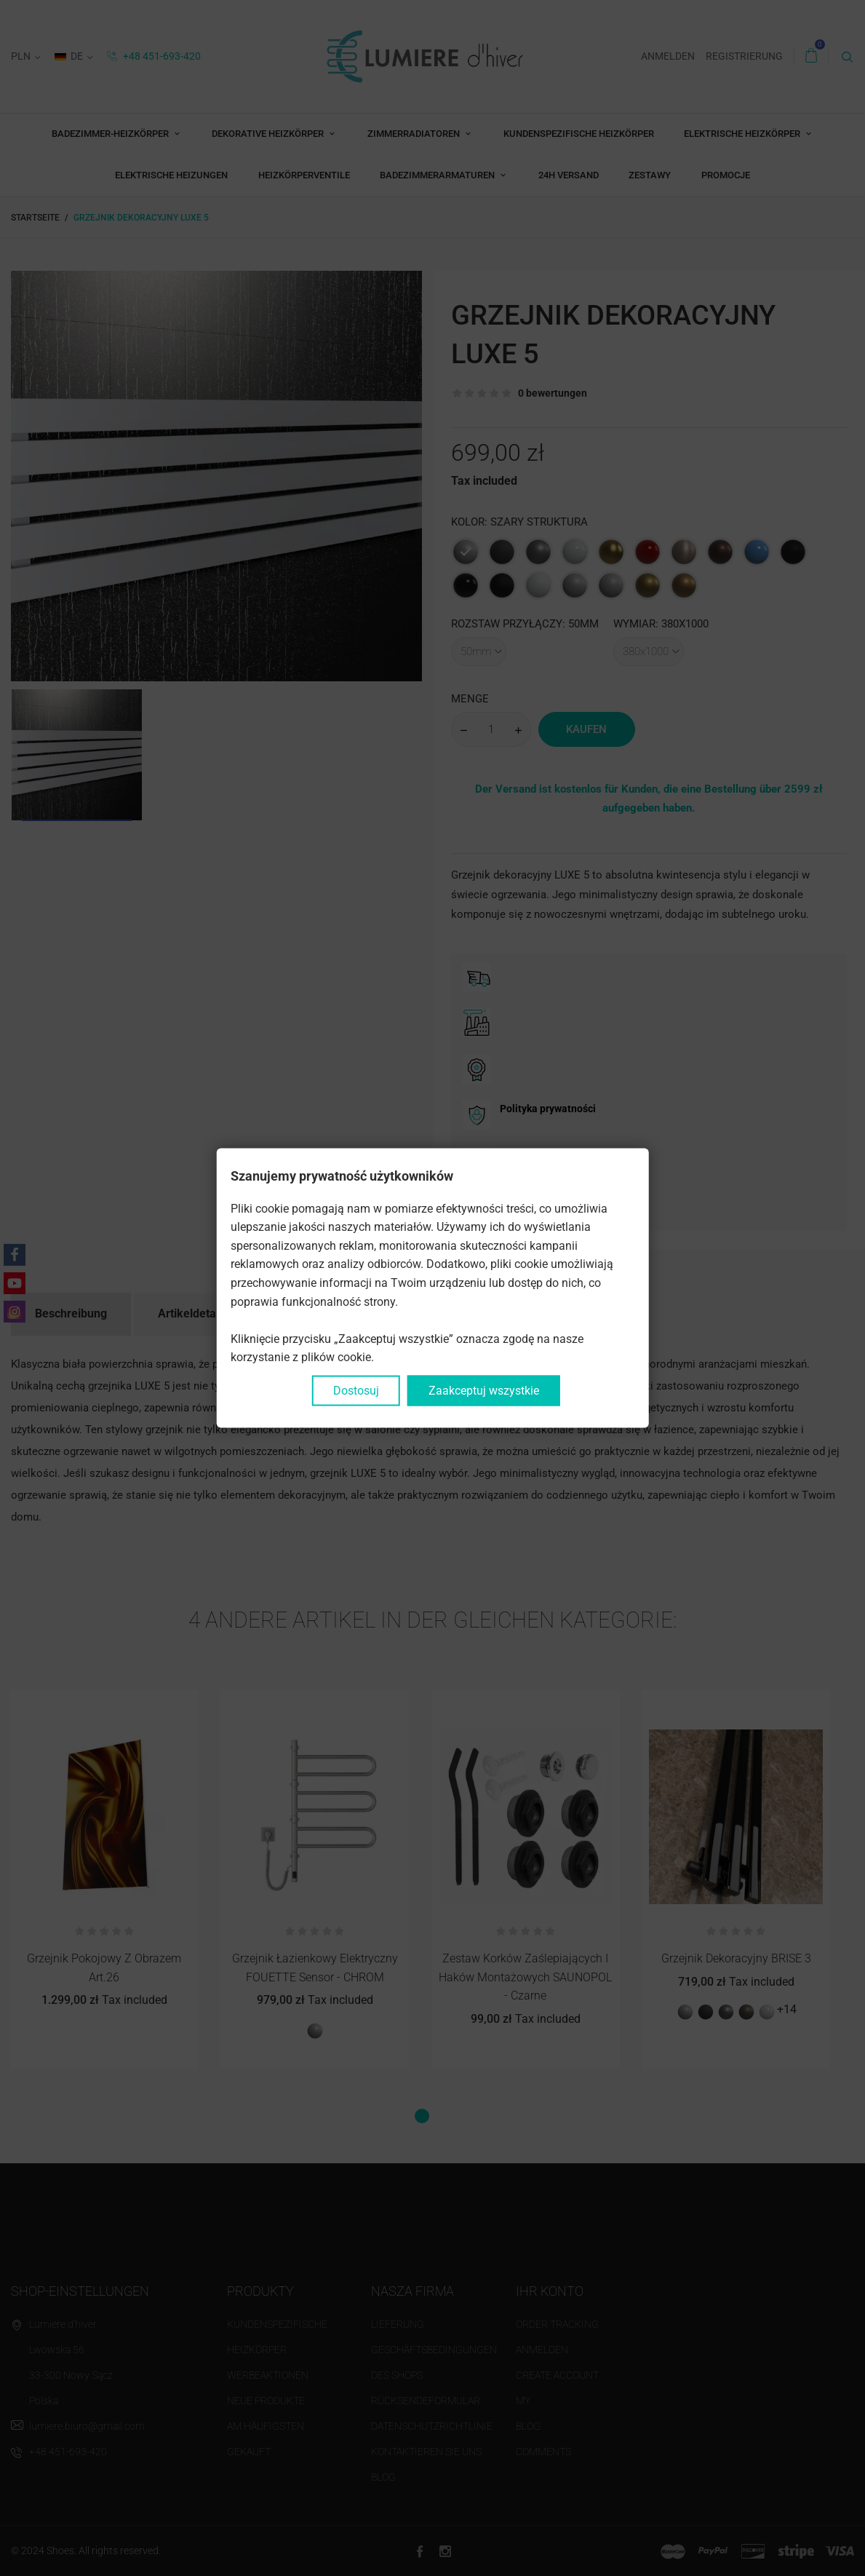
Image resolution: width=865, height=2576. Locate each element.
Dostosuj (356, 1391)
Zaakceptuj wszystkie (483, 1391)
